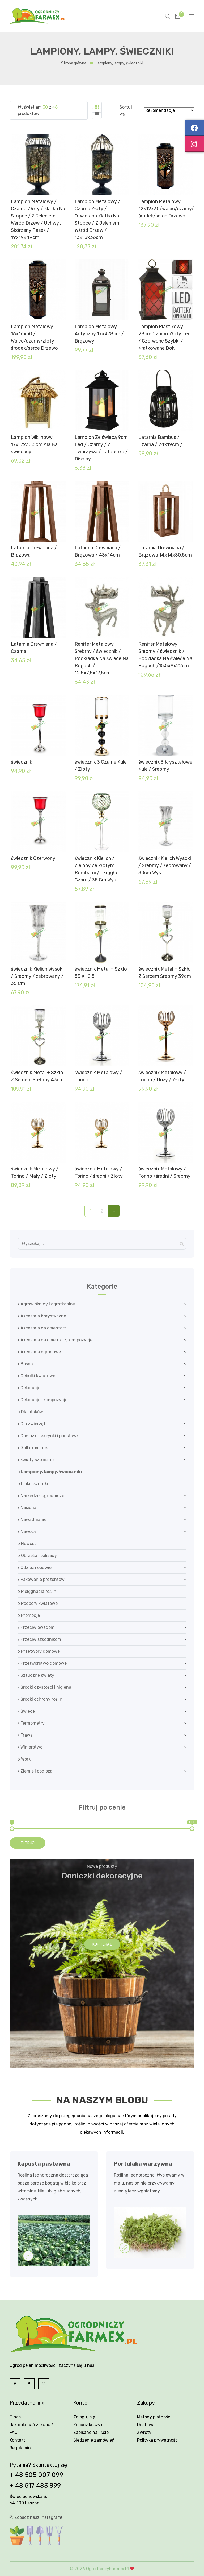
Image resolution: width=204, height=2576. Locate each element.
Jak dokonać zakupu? (31, 2424)
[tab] (97, 107)
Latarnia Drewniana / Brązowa (34, 551)
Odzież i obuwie (35, 1567)
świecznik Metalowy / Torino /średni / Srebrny (164, 1172)
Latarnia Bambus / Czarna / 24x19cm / (160, 440)
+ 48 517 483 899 (35, 2485)
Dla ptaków (30, 1411)
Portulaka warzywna (143, 2163)
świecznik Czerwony (33, 858)
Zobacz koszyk (88, 2424)
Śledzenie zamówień (93, 2440)
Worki (25, 1759)
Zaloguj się (84, 2417)
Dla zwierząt (31, 1423)
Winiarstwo (30, 1747)
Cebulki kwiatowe (36, 1375)
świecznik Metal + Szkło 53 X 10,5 (101, 972)
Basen (25, 1363)
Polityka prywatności (158, 2440)
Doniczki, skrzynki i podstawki (49, 1435)
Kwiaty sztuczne (36, 1459)
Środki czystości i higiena (44, 1687)
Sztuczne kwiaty (36, 1675)
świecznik (21, 762)
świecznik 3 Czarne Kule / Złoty (101, 765)
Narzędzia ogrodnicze (41, 1495)
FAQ (14, 2432)
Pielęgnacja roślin (37, 1591)
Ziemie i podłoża (35, 1771)
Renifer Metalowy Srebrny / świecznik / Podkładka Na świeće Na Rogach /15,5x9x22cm (165, 655)
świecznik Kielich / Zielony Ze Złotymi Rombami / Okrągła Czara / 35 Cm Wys (96, 869)
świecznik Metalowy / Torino (98, 1076)
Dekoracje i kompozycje (42, 1399)
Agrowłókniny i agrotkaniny (46, 1303)
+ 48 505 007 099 (36, 2475)
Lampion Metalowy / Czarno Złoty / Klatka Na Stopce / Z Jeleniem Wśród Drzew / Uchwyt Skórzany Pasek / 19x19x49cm (38, 219)
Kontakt (17, 2440)
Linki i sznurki (33, 1483)
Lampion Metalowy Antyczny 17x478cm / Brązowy (99, 334)
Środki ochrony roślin (40, 1699)
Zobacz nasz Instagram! (36, 2517)
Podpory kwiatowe (38, 1603)
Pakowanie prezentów (41, 1579)
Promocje (29, 1615)
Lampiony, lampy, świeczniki (50, 1471)
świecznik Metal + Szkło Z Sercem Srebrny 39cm (164, 972)
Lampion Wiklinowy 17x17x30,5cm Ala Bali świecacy (35, 444)
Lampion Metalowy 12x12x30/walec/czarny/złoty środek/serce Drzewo (165, 209)
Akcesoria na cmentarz (42, 1327)
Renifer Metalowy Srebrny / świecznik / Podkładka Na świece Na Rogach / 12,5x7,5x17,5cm (102, 658)
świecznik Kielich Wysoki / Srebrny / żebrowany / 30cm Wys (164, 865)
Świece (26, 1711)
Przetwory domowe (39, 1651)
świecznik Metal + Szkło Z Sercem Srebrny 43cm (37, 1076)
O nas (15, 2417)
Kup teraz (102, 1944)
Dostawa (146, 2424)
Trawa (25, 1735)
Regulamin (20, 2447)
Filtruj (28, 1843)
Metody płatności (154, 2417)
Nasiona (27, 1507)
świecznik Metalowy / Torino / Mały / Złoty (34, 1172)
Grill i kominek (33, 1447)
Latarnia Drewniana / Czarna (34, 647)
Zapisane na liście (91, 2432)
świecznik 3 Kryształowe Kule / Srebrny (165, 765)
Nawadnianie (32, 1519)
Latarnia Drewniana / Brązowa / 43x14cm (98, 551)
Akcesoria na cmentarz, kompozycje (55, 1339)
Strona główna (73, 63)
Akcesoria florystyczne (42, 1315)
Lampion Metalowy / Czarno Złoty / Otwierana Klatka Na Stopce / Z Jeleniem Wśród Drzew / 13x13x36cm (97, 219)
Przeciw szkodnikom (39, 1639)
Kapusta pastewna (44, 2163)
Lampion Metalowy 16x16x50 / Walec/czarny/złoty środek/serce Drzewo (34, 337)
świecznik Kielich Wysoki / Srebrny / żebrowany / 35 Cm (37, 976)
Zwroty (144, 2432)
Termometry (31, 1723)
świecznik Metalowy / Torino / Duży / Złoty (162, 1076)
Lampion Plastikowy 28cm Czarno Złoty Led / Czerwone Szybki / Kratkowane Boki (164, 337)
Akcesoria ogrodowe (39, 1351)
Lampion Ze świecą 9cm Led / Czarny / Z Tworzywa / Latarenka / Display (101, 448)
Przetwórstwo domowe (42, 1663)
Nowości (28, 1543)
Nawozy (27, 1531)
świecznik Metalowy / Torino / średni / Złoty (99, 1172)
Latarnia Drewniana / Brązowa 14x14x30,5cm (165, 551)
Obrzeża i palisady (37, 1555)
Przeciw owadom (36, 1627)
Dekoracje (29, 1387)
